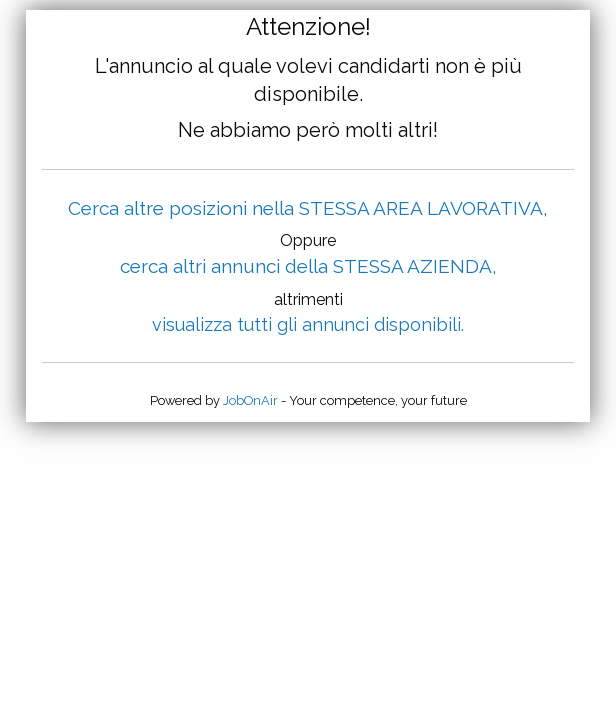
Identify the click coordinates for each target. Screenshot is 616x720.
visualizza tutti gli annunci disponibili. (308, 324)
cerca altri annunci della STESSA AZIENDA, (308, 266)
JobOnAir (250, 400)
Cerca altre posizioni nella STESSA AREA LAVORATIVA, (308, 208)
